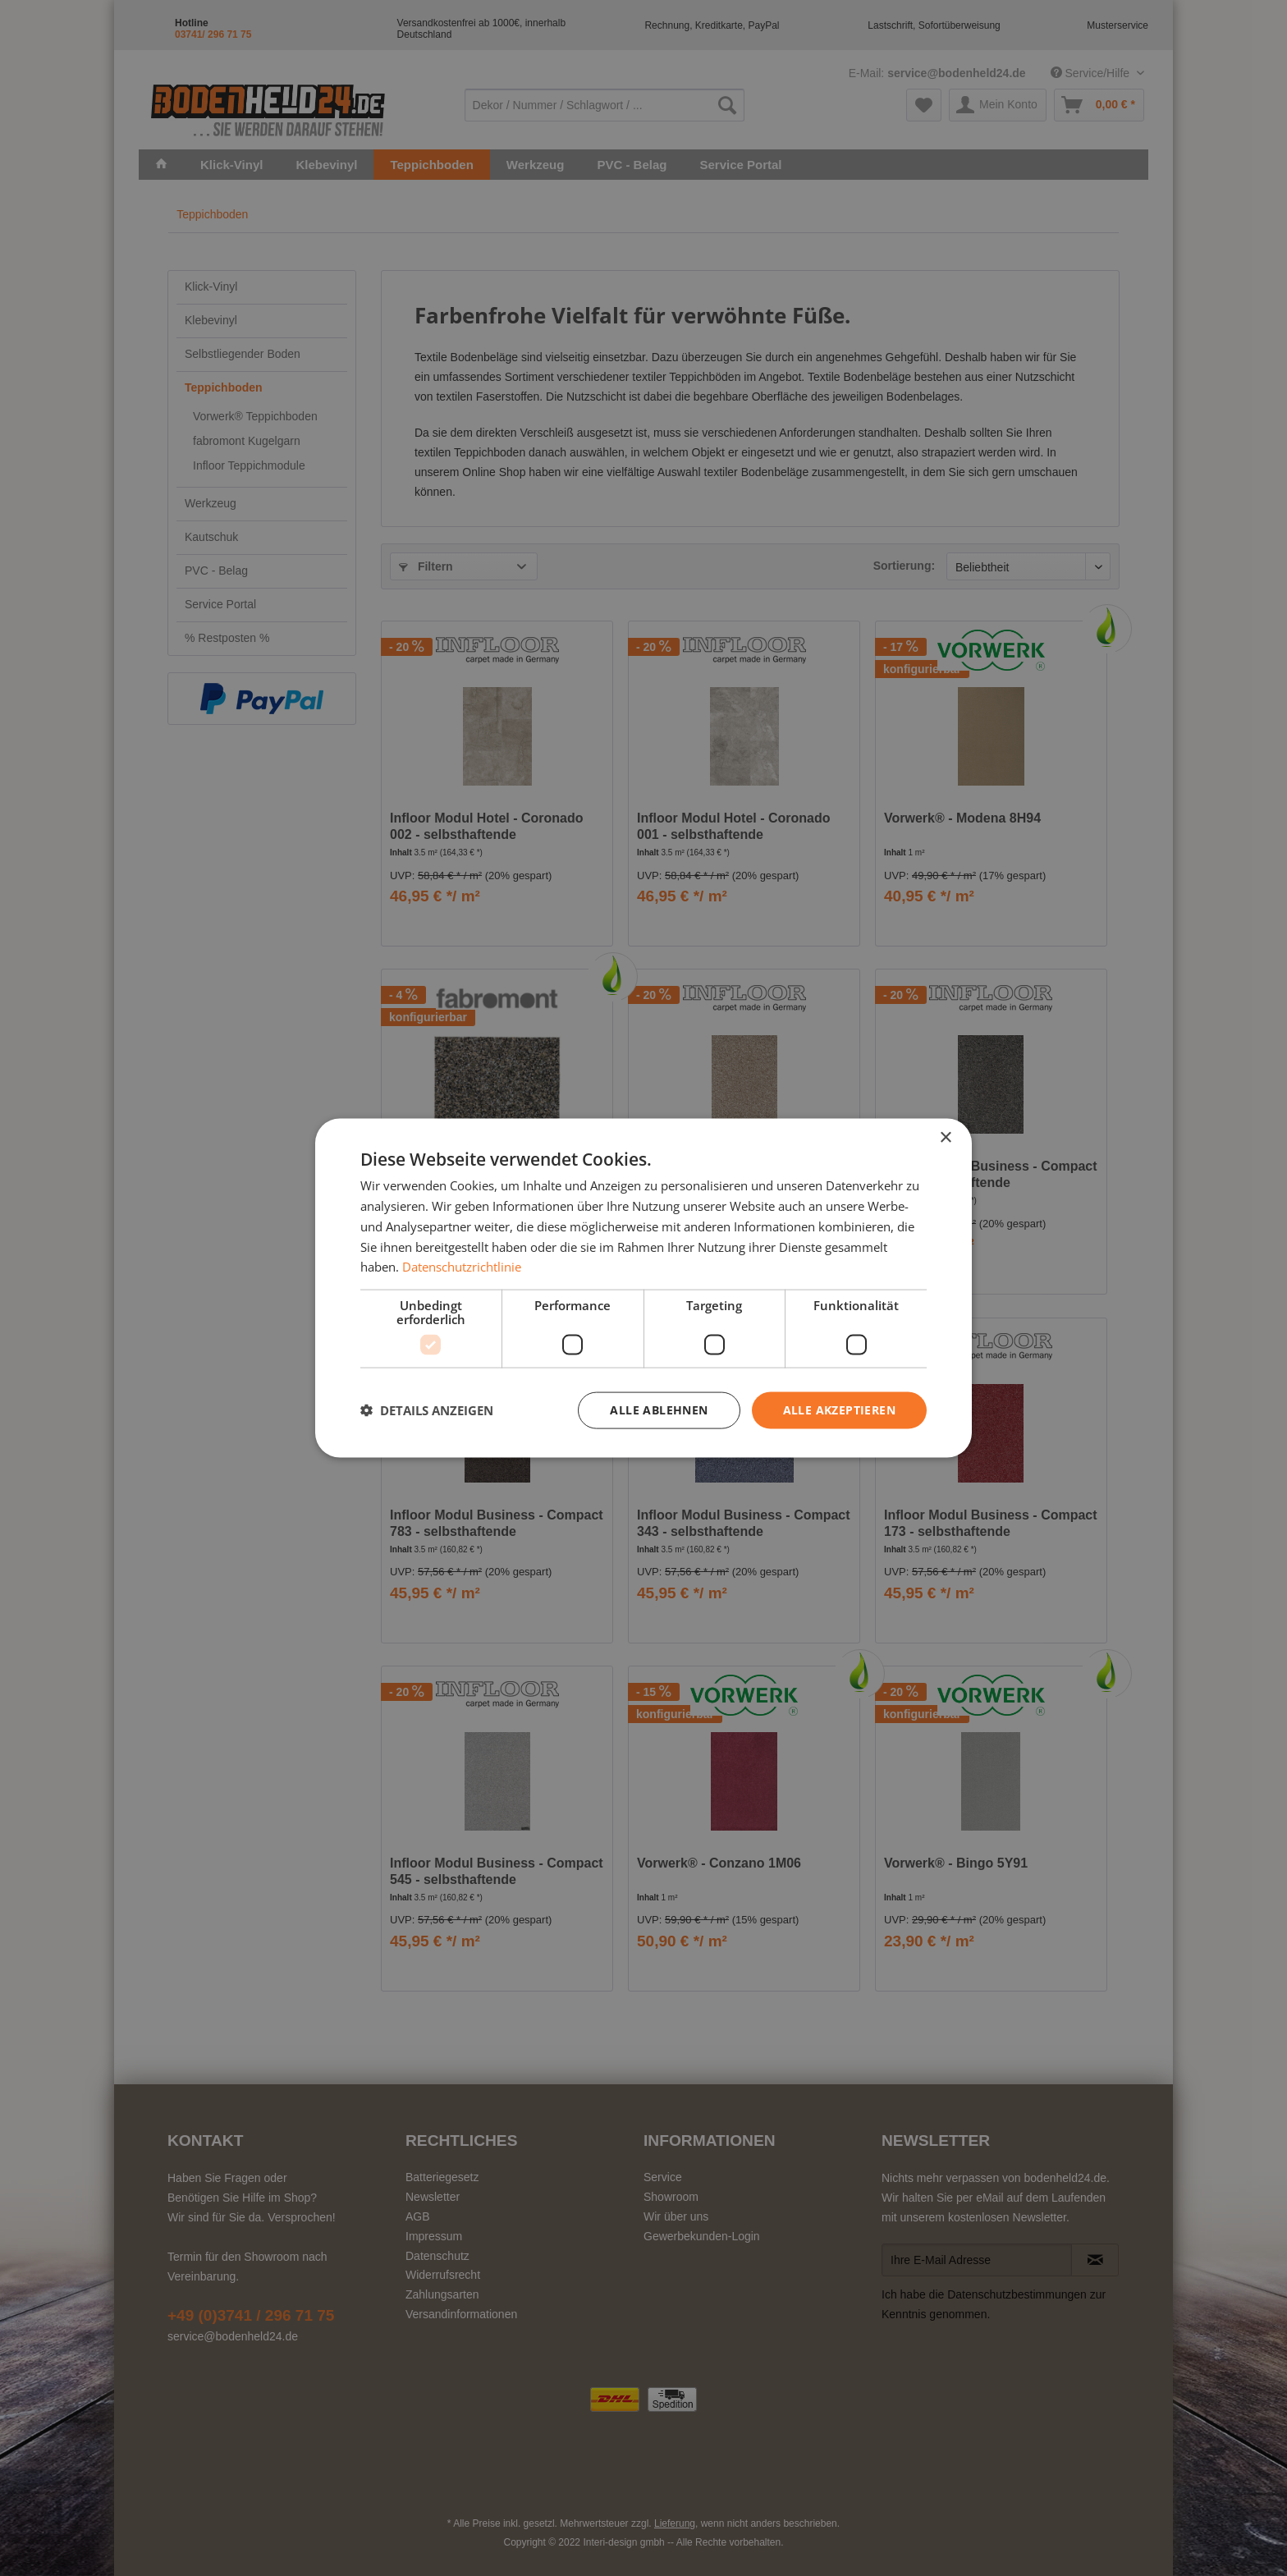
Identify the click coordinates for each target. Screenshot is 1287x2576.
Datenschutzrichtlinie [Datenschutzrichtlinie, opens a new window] (461, 1266)
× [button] (945, 1138)
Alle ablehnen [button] (659, 1410)
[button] (426, 1410)
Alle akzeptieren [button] (839, 1410)
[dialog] (643, 1288)
